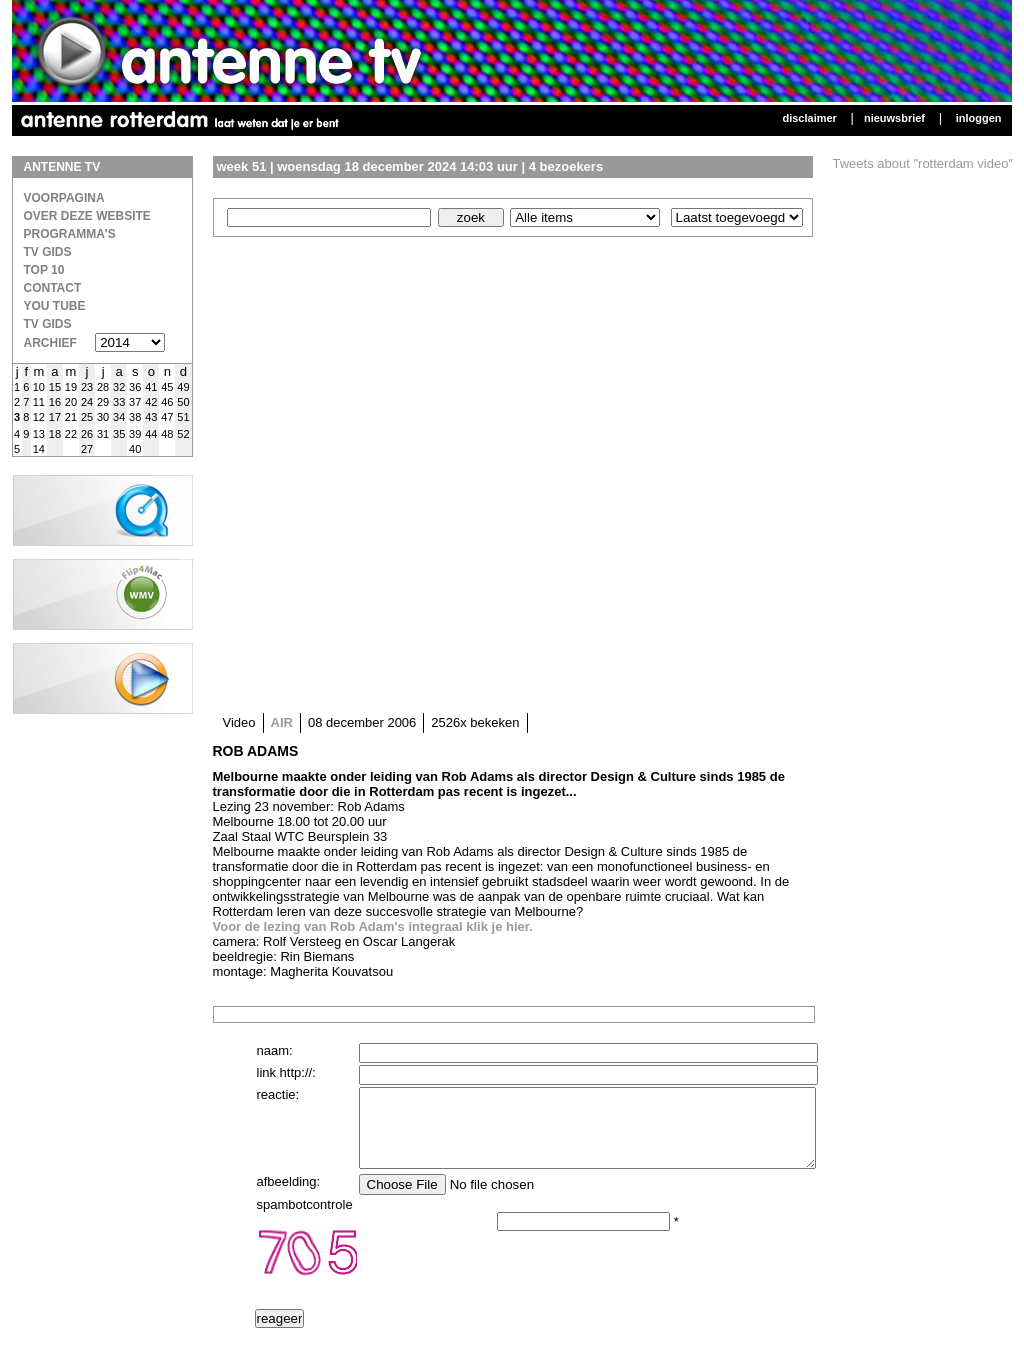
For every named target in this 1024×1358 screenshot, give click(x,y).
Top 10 (44, 270)
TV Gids (48, 252)
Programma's (70, 234)
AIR (282, 722)
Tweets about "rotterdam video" (923, 163)
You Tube (55, 306)
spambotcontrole (305, 1219)
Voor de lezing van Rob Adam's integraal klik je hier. (373, 926)
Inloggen (979, 118)
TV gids (48, 324)
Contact (53, 288)
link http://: (286, 1072)
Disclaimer (809, 118)
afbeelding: (289, 1196)
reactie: (278, 1094)
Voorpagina (64, 198)
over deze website (87, 216)
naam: (275, 1050)
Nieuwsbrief (894, 118)
